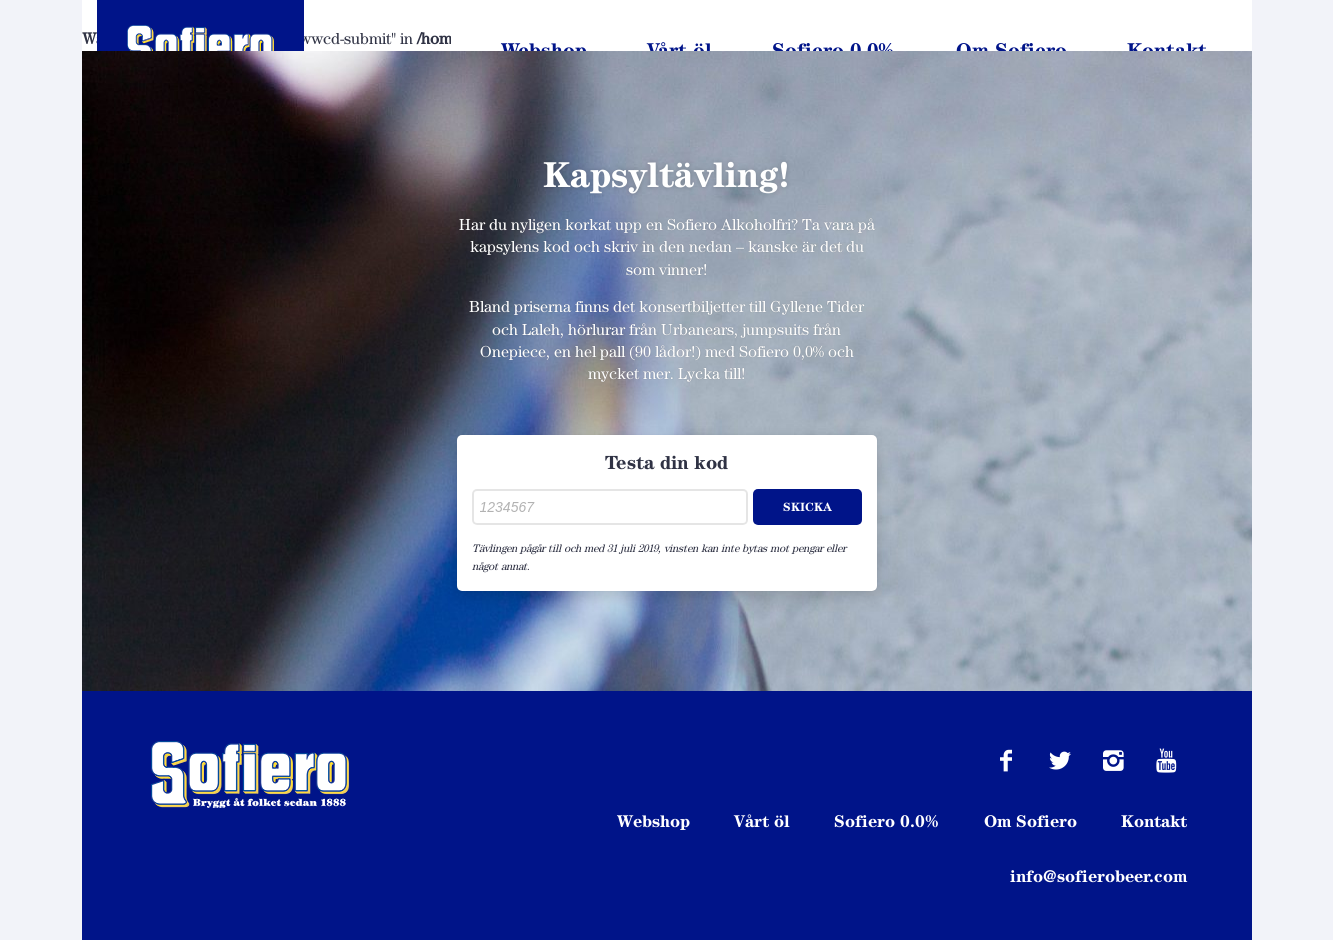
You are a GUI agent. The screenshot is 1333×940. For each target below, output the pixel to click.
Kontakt (1167, 49)
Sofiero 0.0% (834, 49)
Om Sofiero (1011, 49)
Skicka (807, 507)
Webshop (544, 49)
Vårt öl (679, 49)
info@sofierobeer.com (1098, 876)
